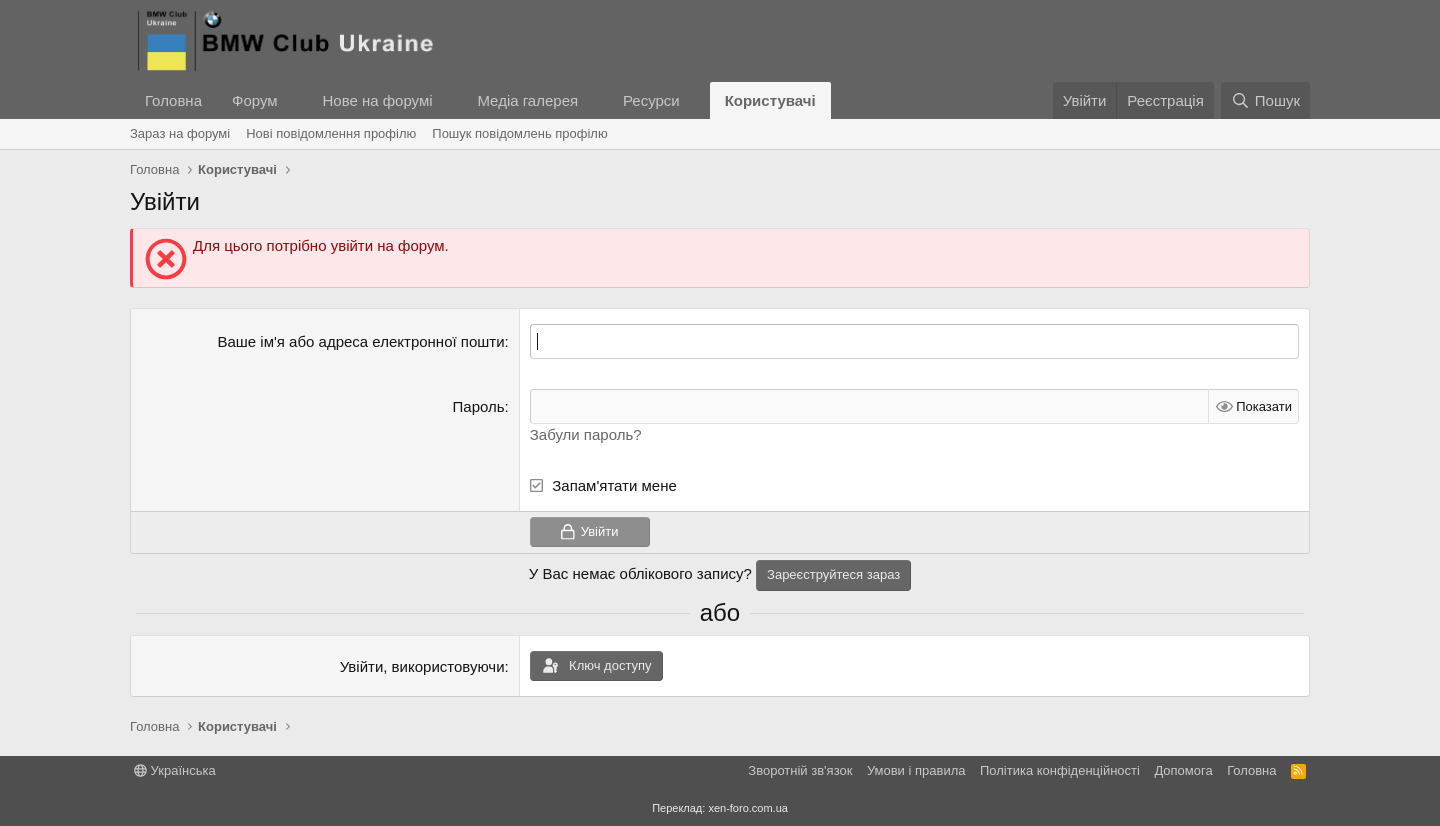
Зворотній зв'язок (800, 770)
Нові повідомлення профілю (331, 133)
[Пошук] (1265, 100)
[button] (293, 100)
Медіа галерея (527, 100)
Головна (173, 100)
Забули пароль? (586, 434)
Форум (255, 100)
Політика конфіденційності (1060, 770)
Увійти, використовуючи (422, 666)
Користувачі (770, 100)
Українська (175, 770)
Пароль (479, 406)
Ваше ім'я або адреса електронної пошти (360, 341)
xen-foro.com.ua (747, 808)
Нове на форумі (377, 100)
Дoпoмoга (1183, 770)
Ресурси (651, 100)
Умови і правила (916, 770)
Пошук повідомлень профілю (519, 133)
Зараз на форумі (180, 133)
